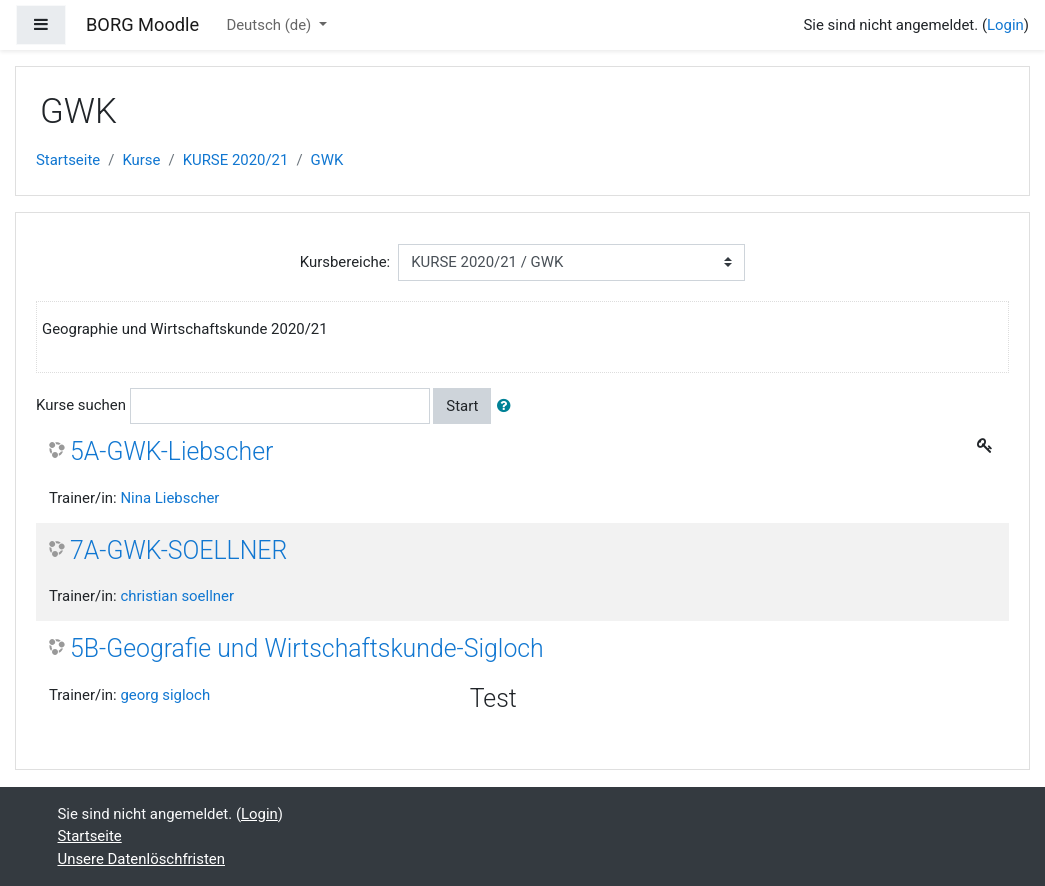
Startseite (68, 160)
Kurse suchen (81, 405)
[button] (508, 406)
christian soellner (177, 596)
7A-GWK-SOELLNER (178, 550)
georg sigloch (165, 695)
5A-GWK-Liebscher (171, 451)
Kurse (141, 160)
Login (1005, 25)
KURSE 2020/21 (236, 160)
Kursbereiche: (345, 262)
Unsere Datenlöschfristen (142, 859)
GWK (327, 160)
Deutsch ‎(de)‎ (270, 25)
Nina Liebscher (169, 498)
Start (462, 406)
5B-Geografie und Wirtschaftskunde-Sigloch (307, 648)
